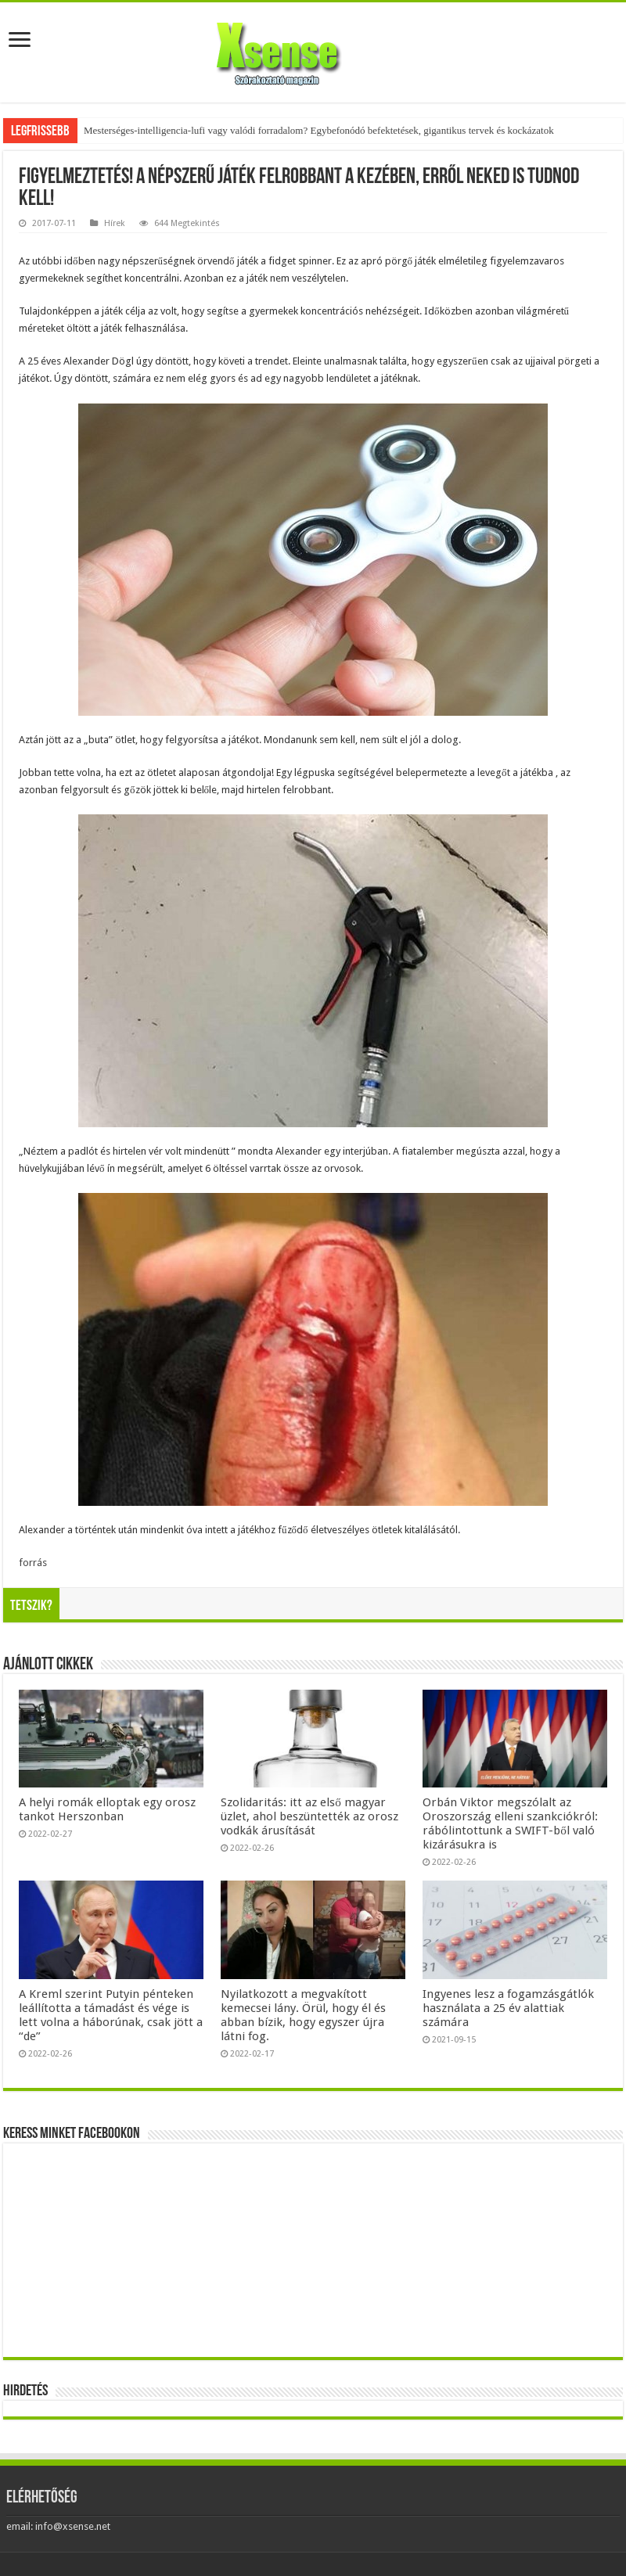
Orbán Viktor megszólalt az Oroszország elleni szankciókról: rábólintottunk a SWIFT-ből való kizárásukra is (510, 1823)
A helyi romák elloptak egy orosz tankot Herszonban (107, 1809)
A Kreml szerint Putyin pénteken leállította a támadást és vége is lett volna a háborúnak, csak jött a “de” (111, 2015)
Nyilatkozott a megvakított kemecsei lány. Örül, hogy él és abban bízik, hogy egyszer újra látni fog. (303, 2015)
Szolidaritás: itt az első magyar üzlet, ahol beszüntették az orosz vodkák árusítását (309, 1816)
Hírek (114, 223)
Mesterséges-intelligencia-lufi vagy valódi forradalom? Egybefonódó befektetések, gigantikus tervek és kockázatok (319, 130)
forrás (33, 1562)
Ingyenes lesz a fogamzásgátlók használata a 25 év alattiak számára (508, 2008)
